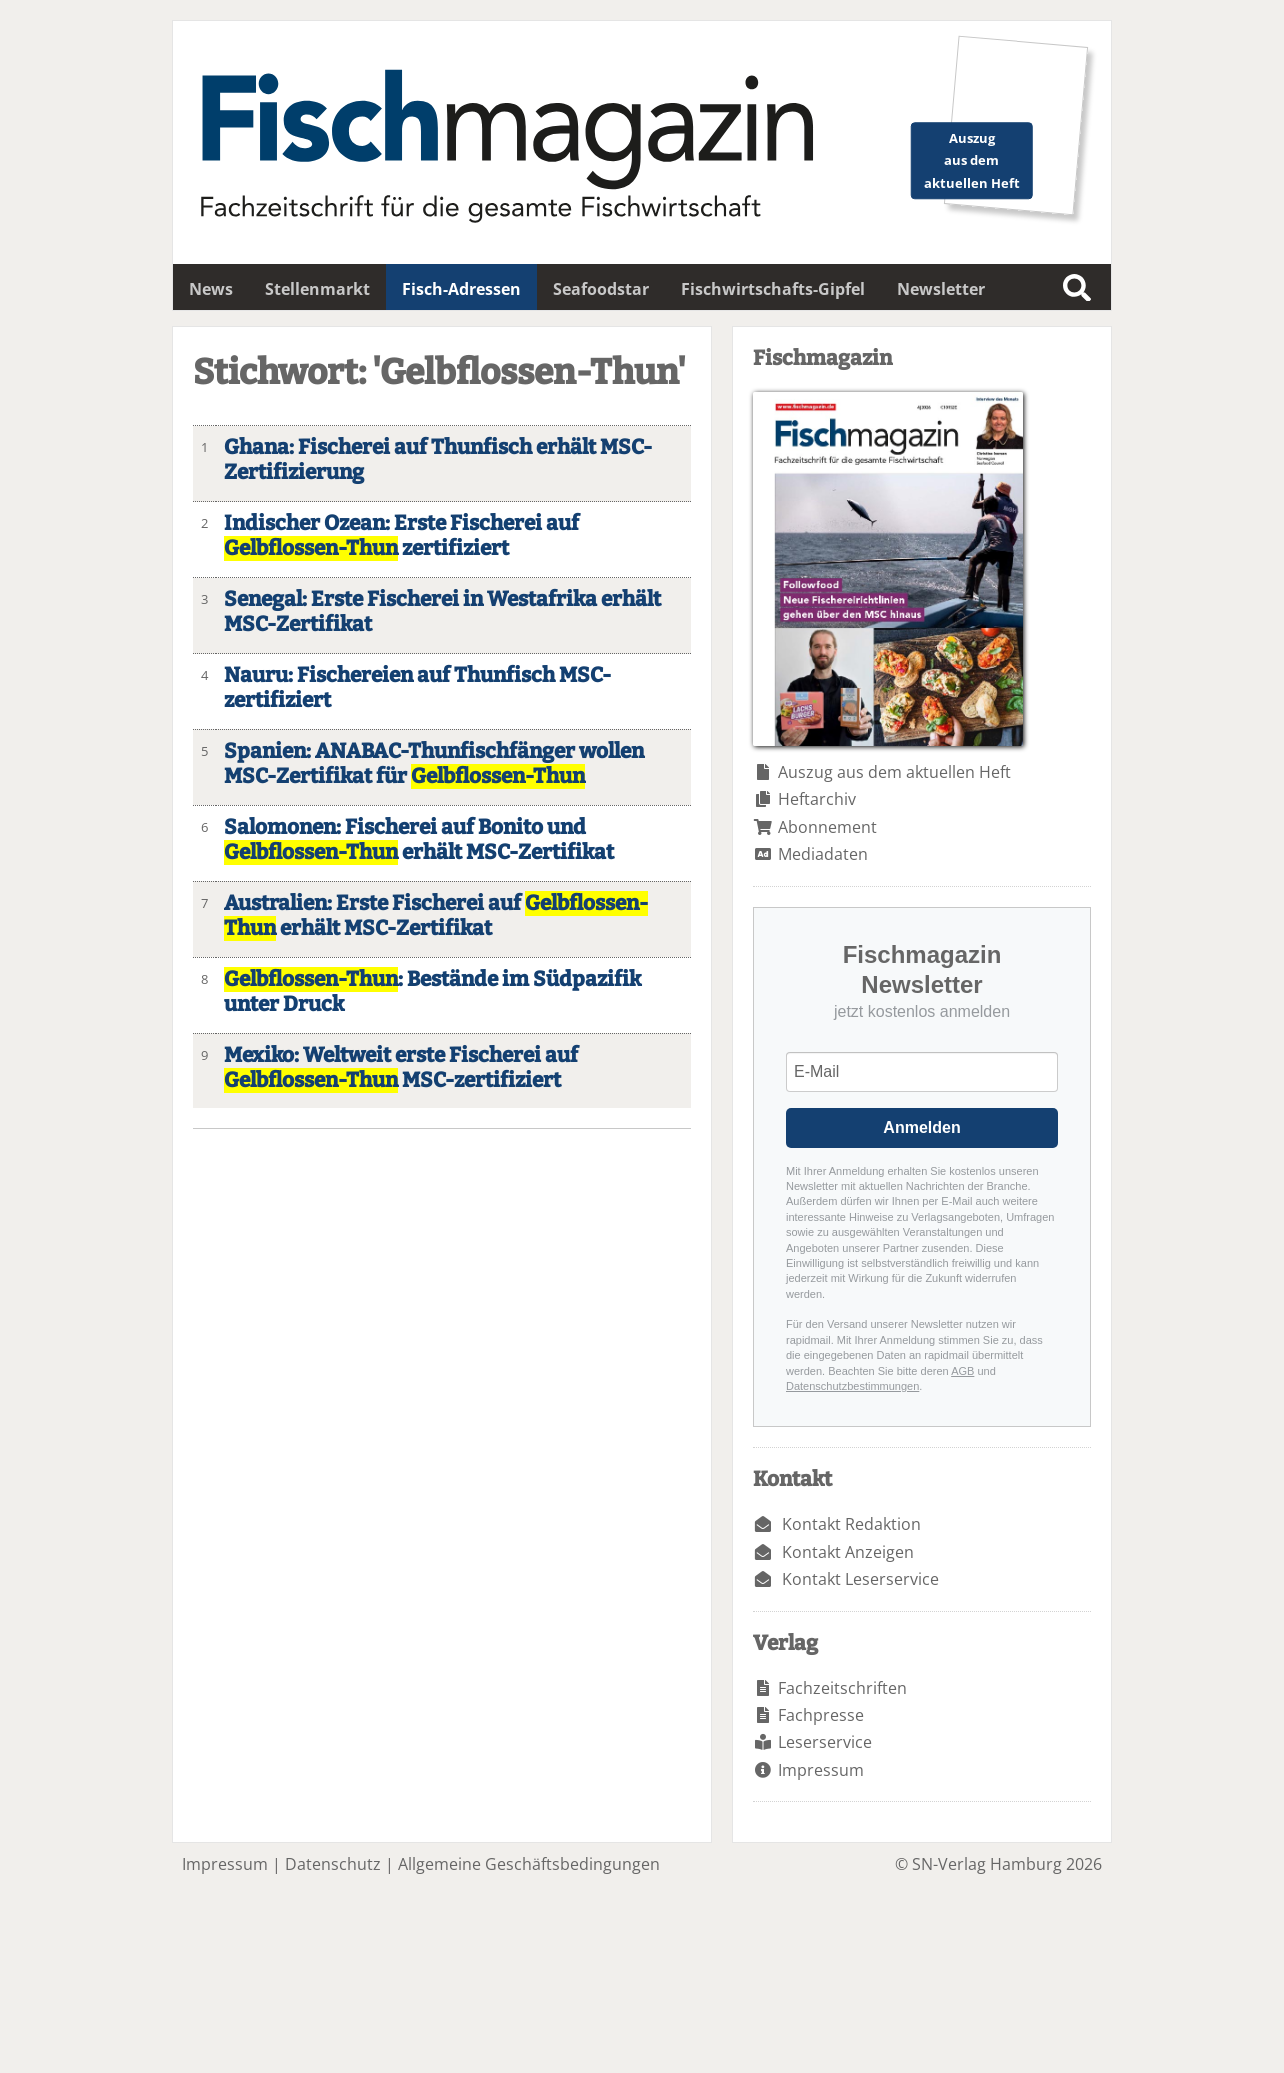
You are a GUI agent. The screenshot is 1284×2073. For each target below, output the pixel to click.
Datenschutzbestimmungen (852, 1386)
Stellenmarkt (317, 289)
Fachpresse (821, 1715)
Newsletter (941, 289)
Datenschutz (333, 1864)
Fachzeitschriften (842, 1688)
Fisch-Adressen (461, 289)
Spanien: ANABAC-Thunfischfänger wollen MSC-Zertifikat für (434, 764)
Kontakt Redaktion (851, 1524)
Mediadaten (823, 854)
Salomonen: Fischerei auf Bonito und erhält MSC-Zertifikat (419, 840)
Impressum (821, 1770)
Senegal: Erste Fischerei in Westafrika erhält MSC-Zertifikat (442, 612)
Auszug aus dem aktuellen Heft (894, 772)
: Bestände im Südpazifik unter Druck (432, 992)
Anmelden (921, 1127)
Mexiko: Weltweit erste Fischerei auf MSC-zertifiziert (401, 1068)
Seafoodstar (601, 289)
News (211, 289)
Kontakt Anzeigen (848, 1552)
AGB (962, 1371)
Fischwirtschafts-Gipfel (773, 289)
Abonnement (827, 827)
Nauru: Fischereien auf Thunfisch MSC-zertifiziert (417, 688)
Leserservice (825, 1742)
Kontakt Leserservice (860, 1579)
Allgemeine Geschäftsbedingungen (529, 1864)
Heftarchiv (817, 799)
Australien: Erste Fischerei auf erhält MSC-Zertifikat (436, 916)
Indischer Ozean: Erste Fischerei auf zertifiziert (401, 536)
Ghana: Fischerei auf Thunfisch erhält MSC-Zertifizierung (438, 460)
